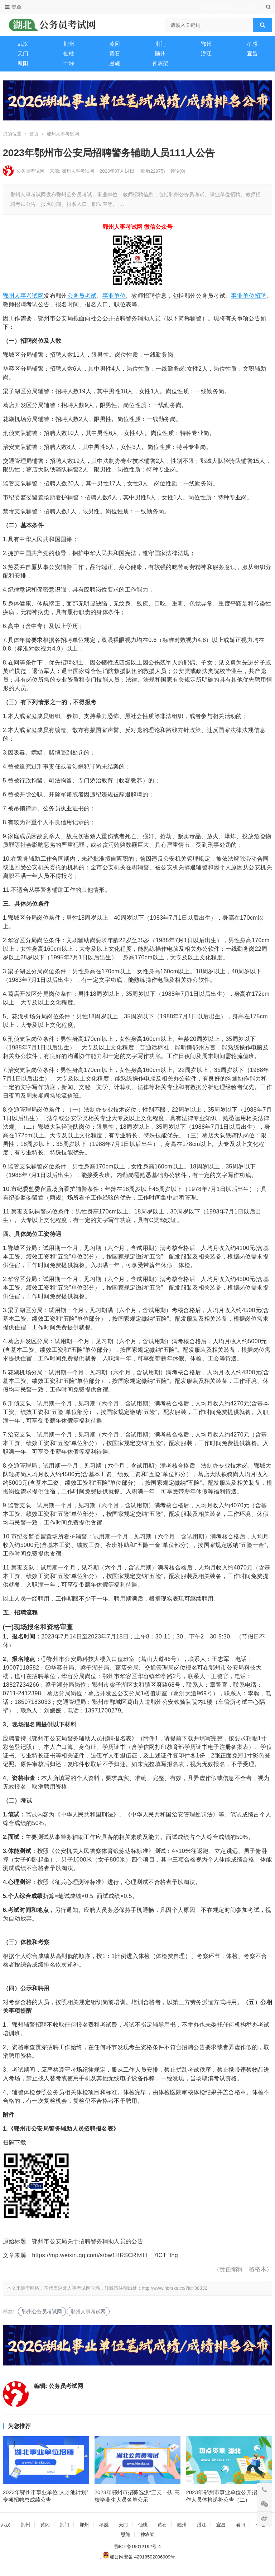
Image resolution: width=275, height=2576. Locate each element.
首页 (34, 134)
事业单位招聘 (248, 296)
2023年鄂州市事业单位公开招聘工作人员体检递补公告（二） (226, 2501)
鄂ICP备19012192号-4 (137, 2552)
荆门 (160, 44)
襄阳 (23, 63)
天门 (23, 53)
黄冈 (114, 44)
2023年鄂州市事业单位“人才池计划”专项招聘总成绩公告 (45, 2501)
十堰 (68, 63)
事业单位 (114, 296)
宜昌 (252, 53)
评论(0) (177, 171)
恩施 (114, 63)
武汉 (23, 44)
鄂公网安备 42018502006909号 (138, 2562)
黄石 (114, 53)
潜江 (206, 53)
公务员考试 (82, 296)
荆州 (68, 44)
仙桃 (68, 53)
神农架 (160, 63)
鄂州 (206, 44)
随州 (160, 53)
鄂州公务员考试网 (42, 2311)
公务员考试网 (30, 171)
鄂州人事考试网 (63, 134)
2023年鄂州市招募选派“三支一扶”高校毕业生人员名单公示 (137, 2501)
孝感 (252, 44)
